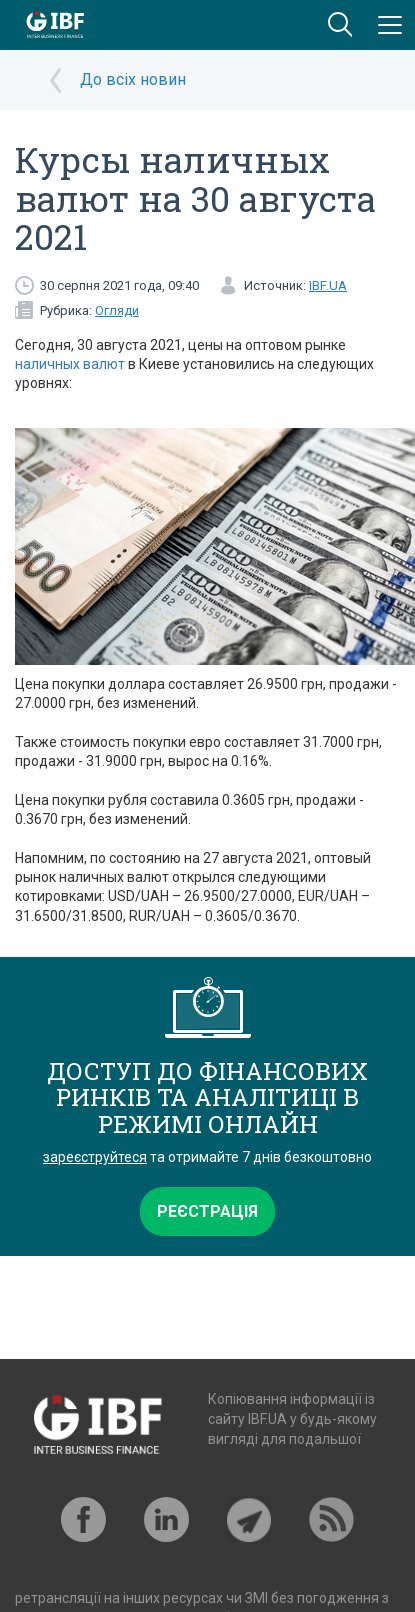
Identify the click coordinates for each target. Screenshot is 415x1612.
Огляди (117, 310)
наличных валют (70, 364)
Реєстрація (207, 1211)
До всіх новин (133, 79)
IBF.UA (328, 285)
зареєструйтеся (95, 1157)
